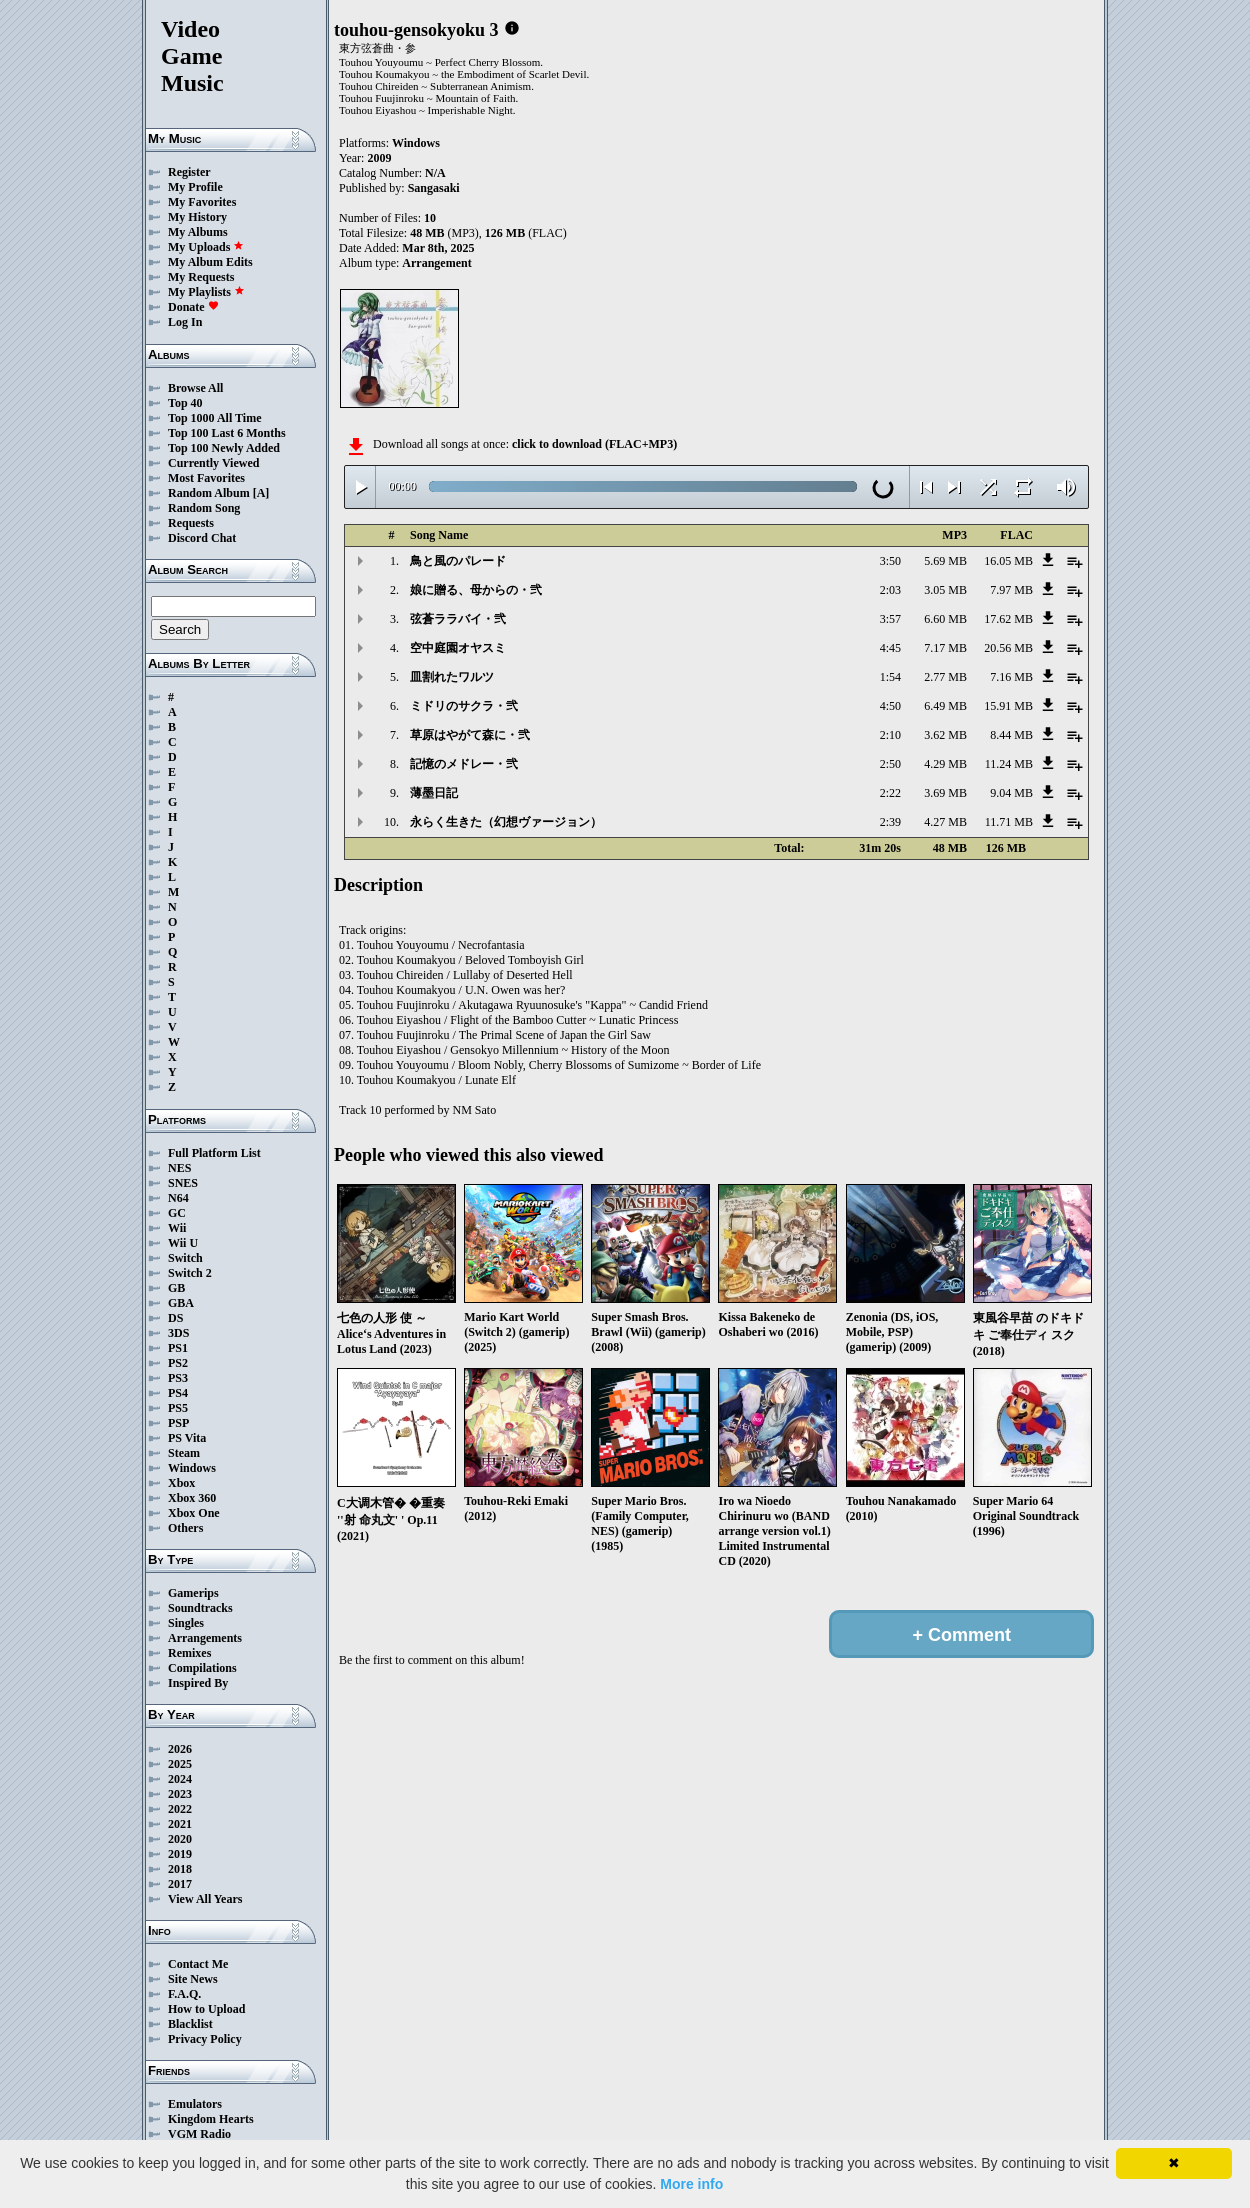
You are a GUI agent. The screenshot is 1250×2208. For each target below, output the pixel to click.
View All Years (205, 1899)
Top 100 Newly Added (224, 448)
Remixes (189, 1653)
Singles (186, 1623)
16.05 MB (1008, 561)
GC (177, 1213)
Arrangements (205, 1638)
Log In (185, 322)
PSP (178, 1423)
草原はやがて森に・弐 (470, 735)
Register (189, 172)
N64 (178, 1198)
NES (179, 1168)
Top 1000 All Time (214, 418)
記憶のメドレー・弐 (464, 764)
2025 (180, 1764)
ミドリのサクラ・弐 (464, 706)
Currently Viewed (213, 463)
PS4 (178, 1393)
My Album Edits (210, 262)
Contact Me (198, 1964)
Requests (191, 523)
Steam (184, 1453)
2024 (180, 1779)
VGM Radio (199, 2134)
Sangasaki (434, 188)
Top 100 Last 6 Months (227, 433)
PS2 (178, 1363)
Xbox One (194, 1513)
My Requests (201, 277)
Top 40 (185, 403)
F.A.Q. (184, 1994)
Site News (193, 1979)
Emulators (195, 2104)
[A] (261, 493)
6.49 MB (945, 706)
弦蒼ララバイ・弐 (458, 619)
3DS (178, 1333)
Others (185, 1528)
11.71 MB (1009, 822)
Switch (185, 1258)
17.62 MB (1008, 619)
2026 (180, 1749)
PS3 (178, 1378)
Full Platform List (214, 1153)
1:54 (890, 677)
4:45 (890, 648)
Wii (177, 1228)
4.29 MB (945, 764)
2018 (180, 1869)
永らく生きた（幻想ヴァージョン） (506, 822)
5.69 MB (945, 561)
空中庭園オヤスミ (458, 648)
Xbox (181, 1483)
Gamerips (193, 1593)
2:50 (890, 764)
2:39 (890, 822)
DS (175, 1318)
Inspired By (198, 1683)
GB (176, 1288)
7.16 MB (1011, 677)
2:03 (890, 590)
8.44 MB (1011, 735)
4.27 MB (945, 822)
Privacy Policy (205, 2039)
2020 (180, 1839)
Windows (192, 1468)
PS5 (178, 1408)
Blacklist (190, 2024)
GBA (181, 1303)
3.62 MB (945, 735)
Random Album (209, 493)
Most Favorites (206, 478)
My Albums (198, 232)
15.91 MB (1008, 706)
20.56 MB (1008, 648)
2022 (180, 1809)
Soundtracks (200, 1608)
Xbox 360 (192, 1498)
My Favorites (202, 202)
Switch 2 (190, 1273)
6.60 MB (945, 619)
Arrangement (436, 263)
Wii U (183, 1243)
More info (691, 2184)
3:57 (890, 619)
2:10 (890, 735)
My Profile (195, 187)
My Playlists (206, 292)
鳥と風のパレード (458, 561)
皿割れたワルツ (452, 677)
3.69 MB (945, 793)
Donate (193, 307)
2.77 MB (945, 677)
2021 (180, 1824)
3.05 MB (945, 590)
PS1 (178, 1348)
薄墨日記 (434, 793)
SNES (183, 1183)
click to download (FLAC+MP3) (594, 444)
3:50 (890, 561)
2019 (180, 1854)
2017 (180, 1884)
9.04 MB (1011, 793)
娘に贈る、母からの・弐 (476, 590)
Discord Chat (202, 538)
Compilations (202, 1668)
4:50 (890, 706)
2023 (180, 1794)
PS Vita (187, 1438)
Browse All (195, 388)
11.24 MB (1009, 764)
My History (197, 217)
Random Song (204, 508)
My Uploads (206, 247)
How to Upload (206, 2009)
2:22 (890, 793)
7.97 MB (1011, 590)
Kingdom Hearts (211, 2119)
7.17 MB (945, 648)
